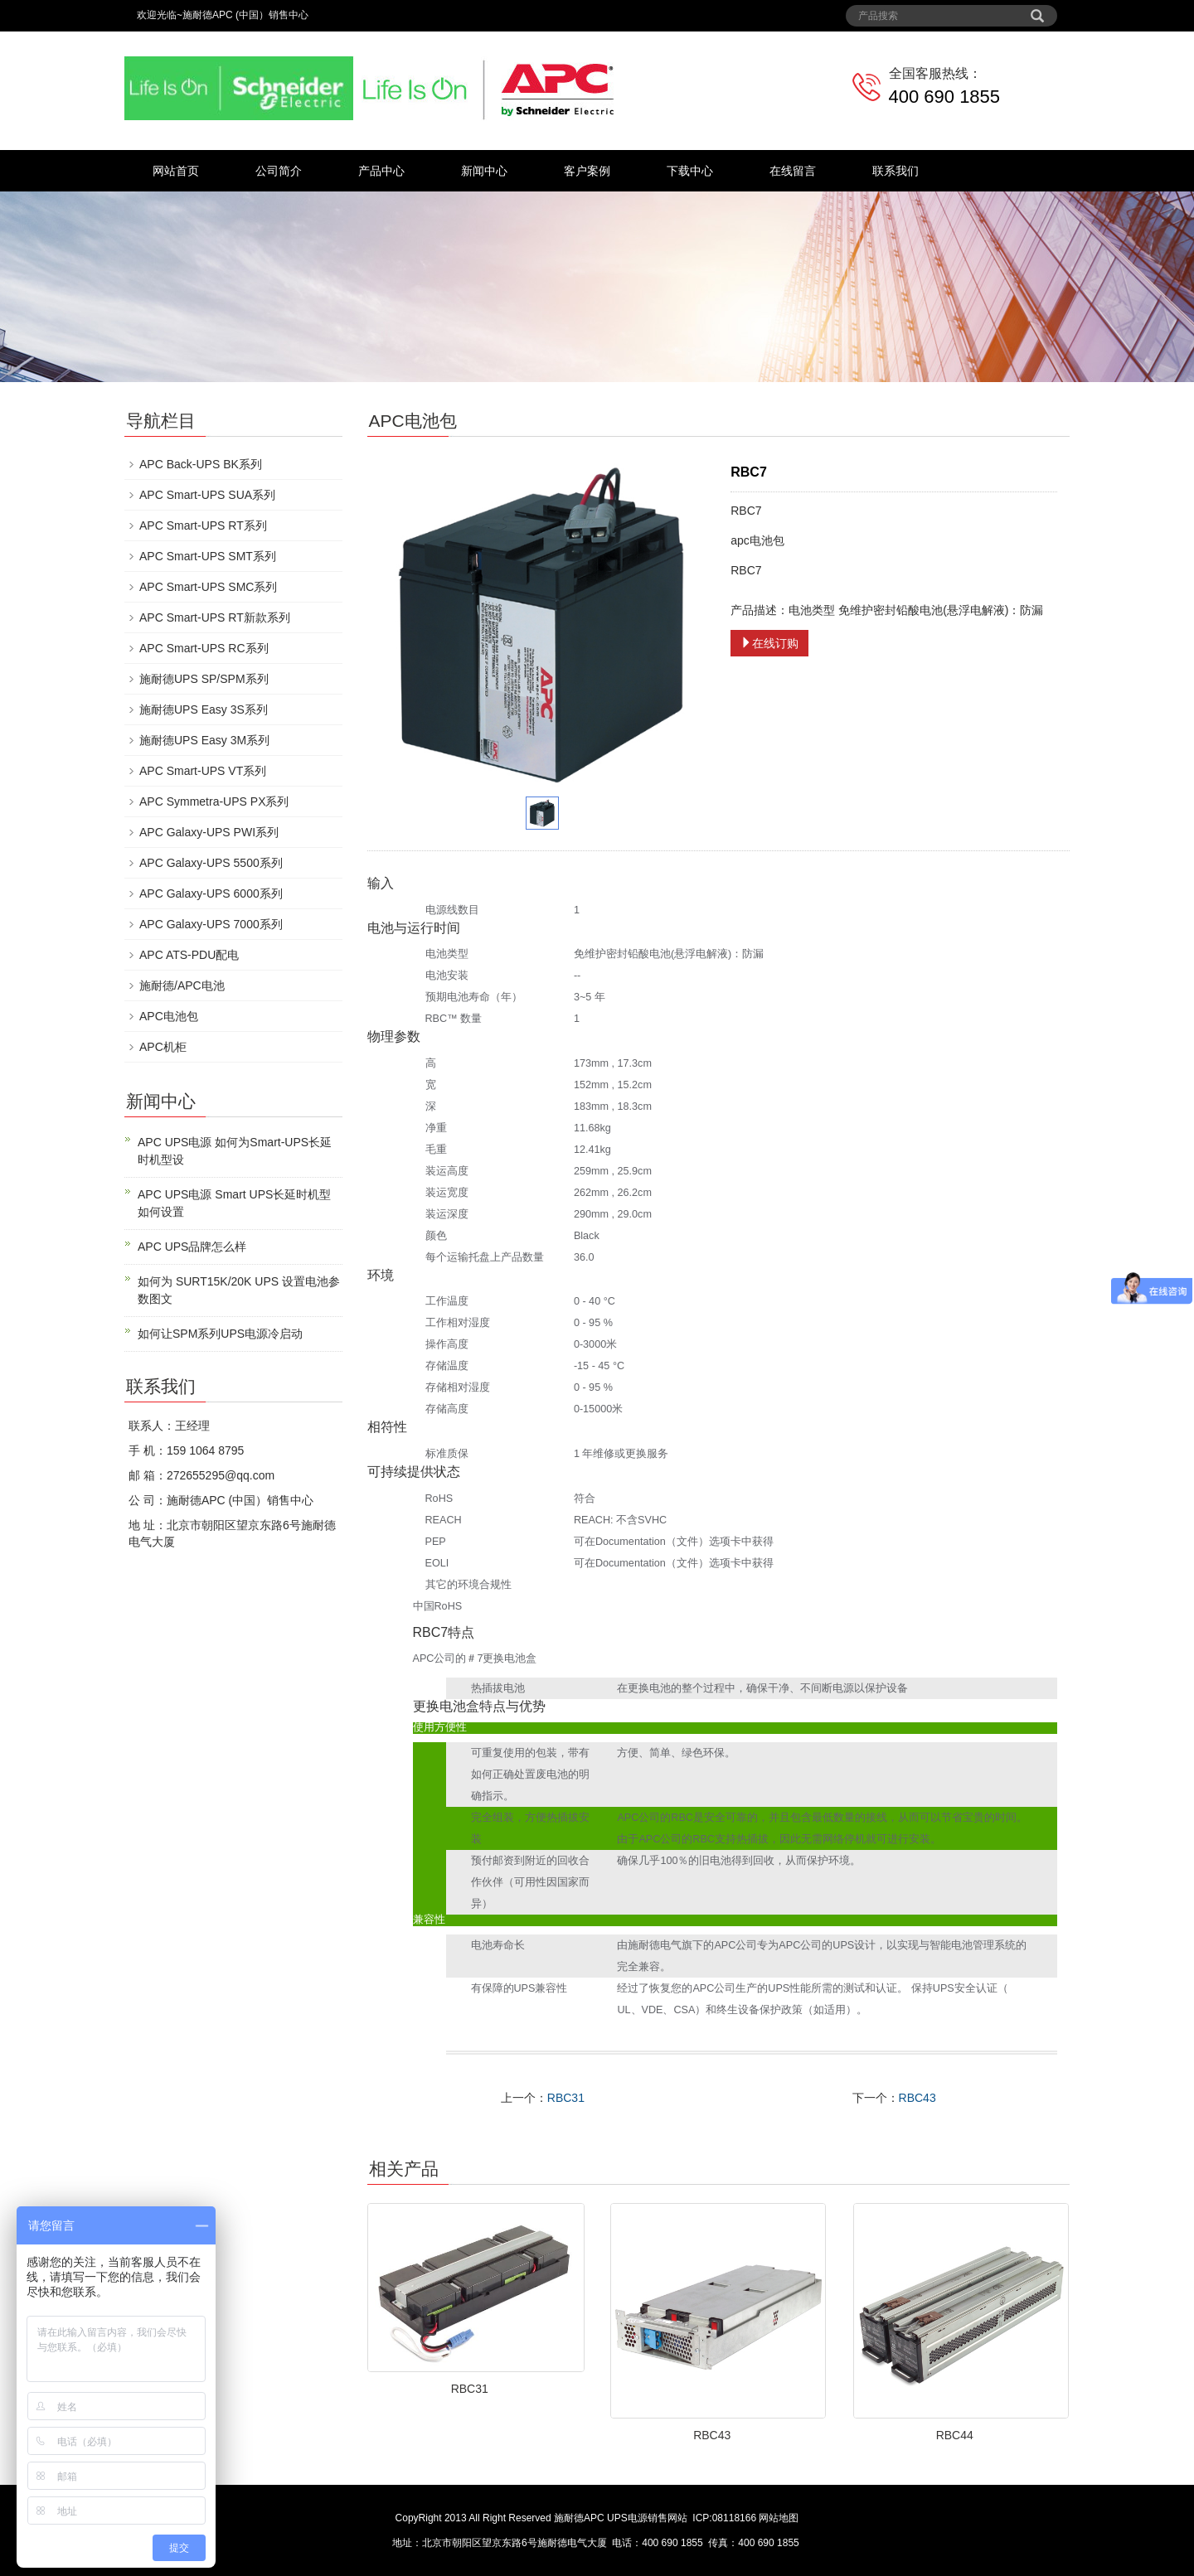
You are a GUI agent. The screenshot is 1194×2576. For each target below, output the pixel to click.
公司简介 (278, 170)
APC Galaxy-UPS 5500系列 (211, 862)
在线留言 (792, 170)
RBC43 (917, 2097)
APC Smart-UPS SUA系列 (207, 494)
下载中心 (690, 170)
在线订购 (769, 643)
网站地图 (778, 2518)
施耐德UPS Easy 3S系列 (203, 709)
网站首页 (176, 170)
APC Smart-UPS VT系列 (202, 770)
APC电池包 (168, 1016)
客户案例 (587, 170)
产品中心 (381, 170)
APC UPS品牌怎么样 (192, 1246)
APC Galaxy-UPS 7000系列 (211, 924)
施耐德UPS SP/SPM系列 (204, 678)
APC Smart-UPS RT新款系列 (214, 617)
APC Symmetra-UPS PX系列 (214, 801)
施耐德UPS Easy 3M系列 (204, 740)
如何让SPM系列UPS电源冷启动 (220, 1333)
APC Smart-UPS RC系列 (204, 648)
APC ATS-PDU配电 (189, 954)
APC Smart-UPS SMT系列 (207, 556)
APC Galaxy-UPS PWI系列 (209, 832)
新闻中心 (484, 170)
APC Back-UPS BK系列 (200, 464)
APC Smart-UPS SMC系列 (208, 586)
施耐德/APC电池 (182, 985)
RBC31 (566, 2097)
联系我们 (895, 170)
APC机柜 (163, 1046)
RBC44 (954, 2435)
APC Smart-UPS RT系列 (203, 525)
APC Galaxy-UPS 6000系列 (211, 893)
